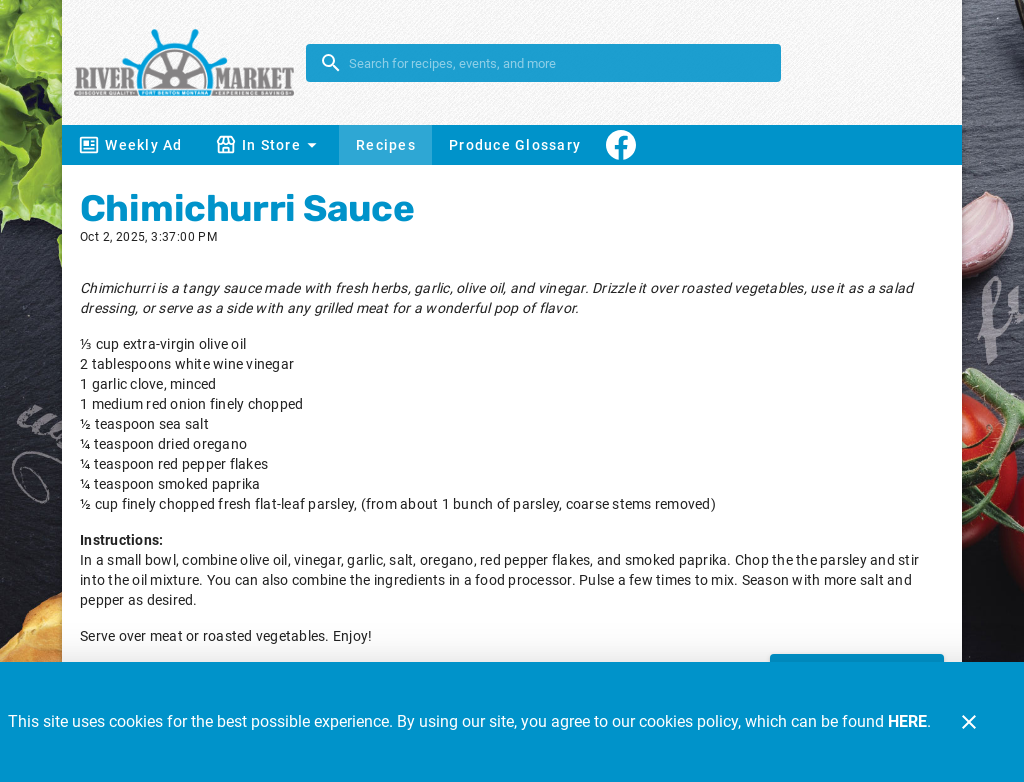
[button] (269, 145)
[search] (557, 63)
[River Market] (190, 62)
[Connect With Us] (621, 145)
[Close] (969, 722)
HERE (907, 721)
